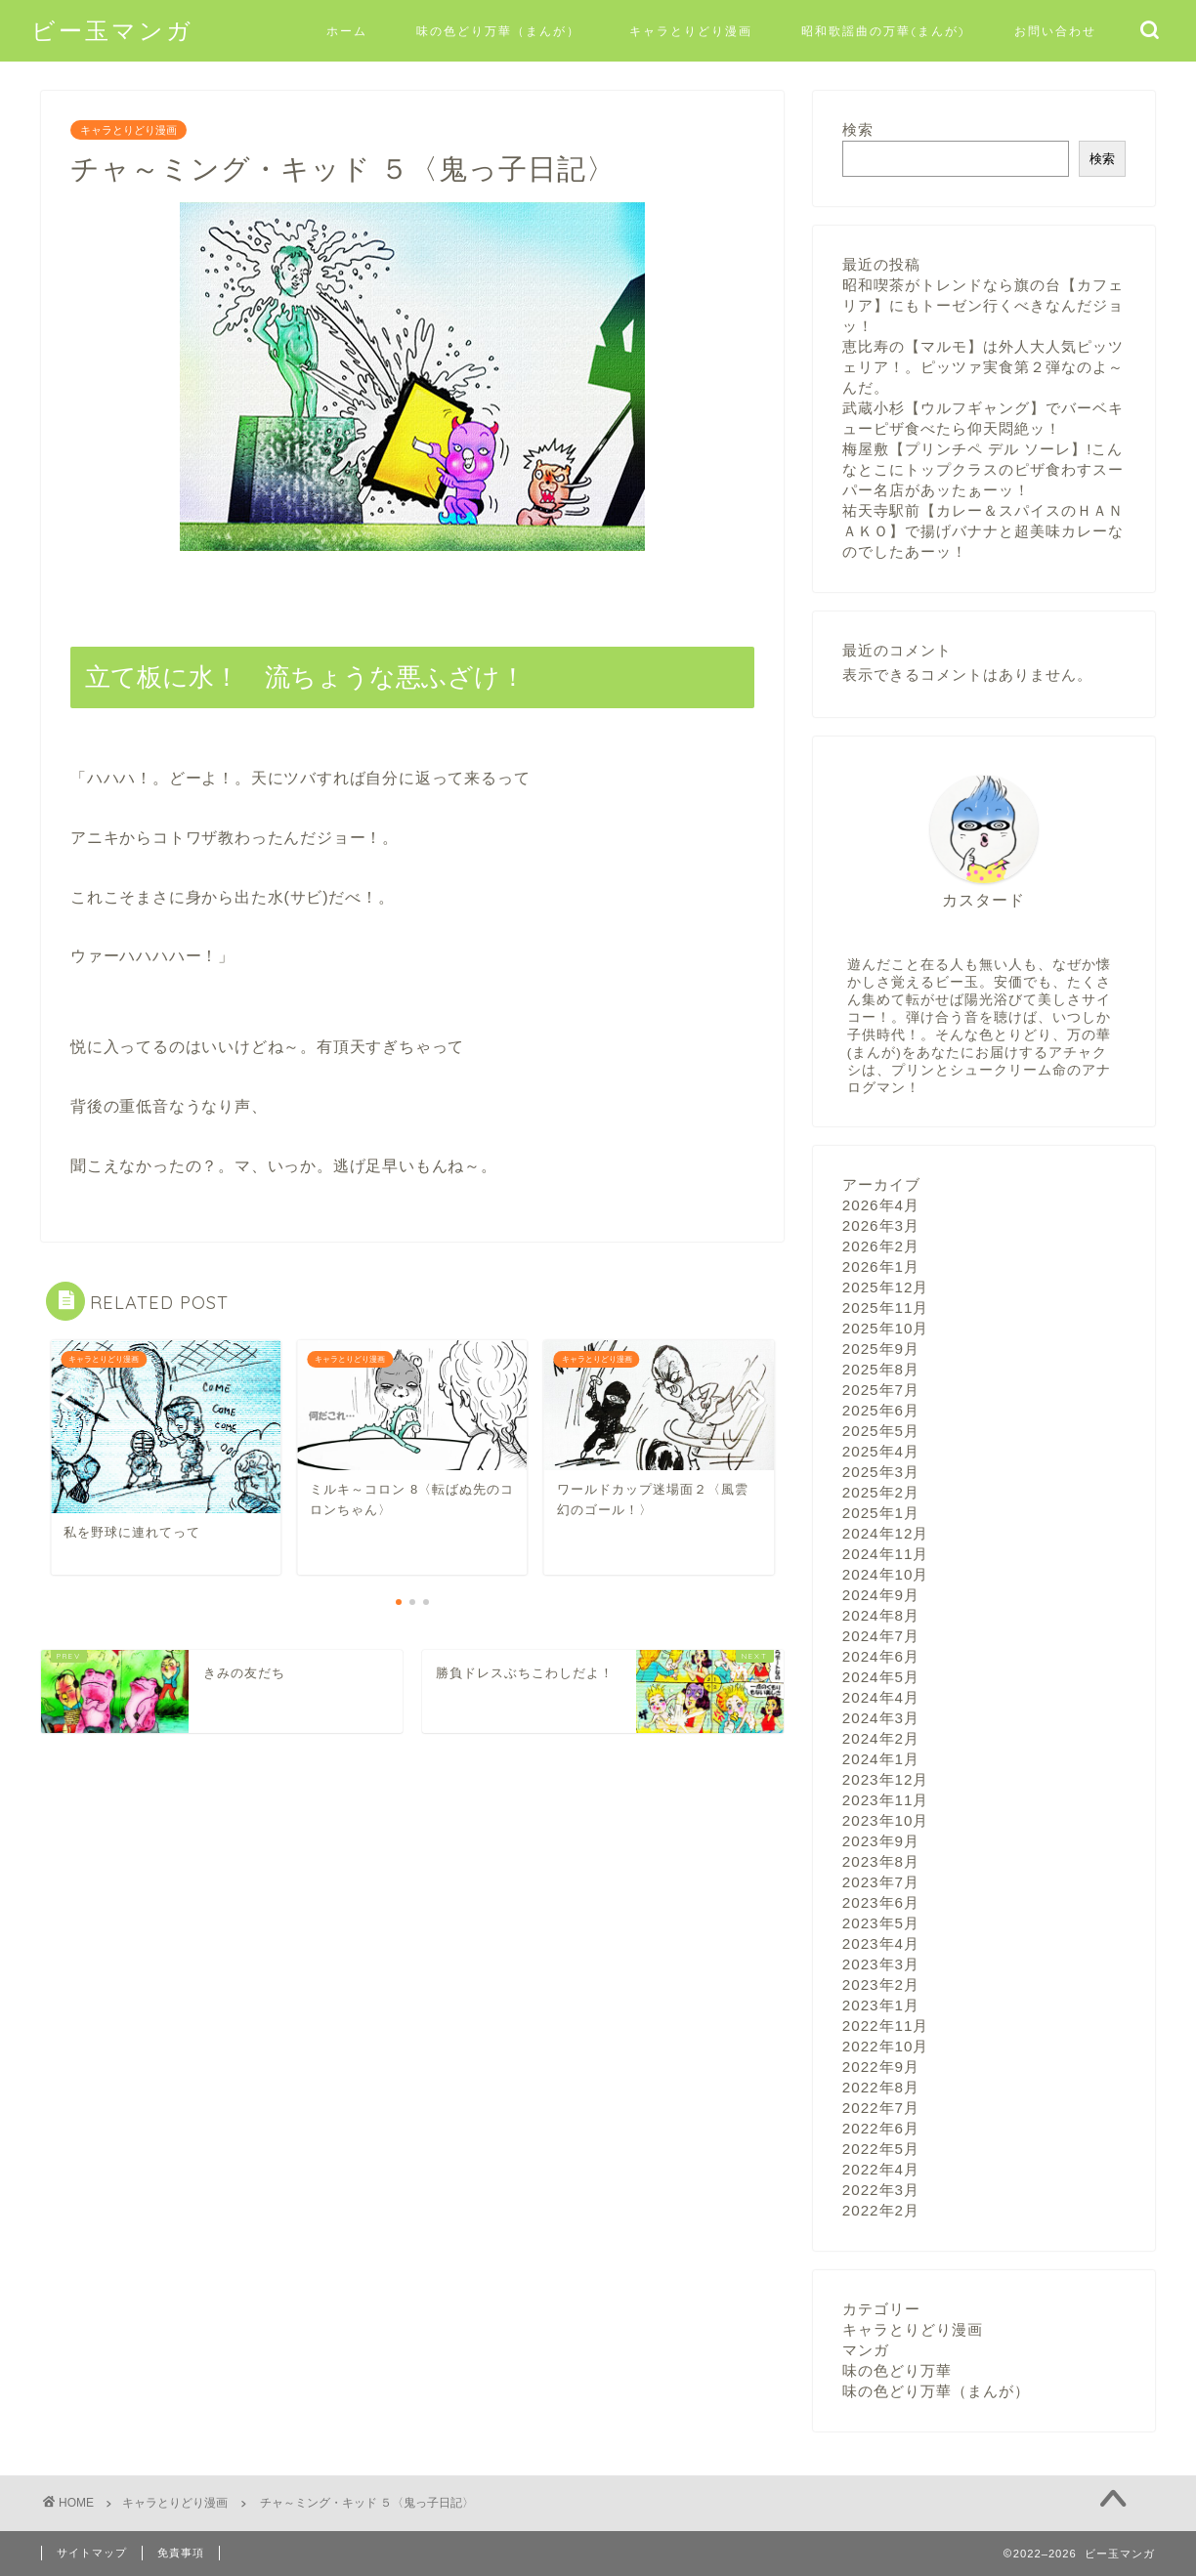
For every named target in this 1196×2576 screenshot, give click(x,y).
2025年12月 (885, 1287)
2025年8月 (880, 1369)
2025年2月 (880, 1492)
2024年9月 (880, 1594)
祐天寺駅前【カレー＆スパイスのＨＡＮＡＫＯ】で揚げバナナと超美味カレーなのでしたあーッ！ (983, 531)
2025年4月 (880, 1451)
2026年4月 (880, 1205)
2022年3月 (880, 2189)
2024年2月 (880, 1738)
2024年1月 (880, 1759)
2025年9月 (880, 1348)
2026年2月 (880, 1246)
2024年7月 (880, 1635)
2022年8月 (880, 2087)
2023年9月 (880, 1841)
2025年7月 (880, 1389)
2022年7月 (880, 2107)
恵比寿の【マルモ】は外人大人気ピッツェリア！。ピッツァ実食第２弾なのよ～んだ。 (983, 367)
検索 (858, 129)
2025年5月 (880, 1430)
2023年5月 (880, 1923)
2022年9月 (880, 2066)
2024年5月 (880, 1676)
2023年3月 (880, 1964)
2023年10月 (885, 1820)
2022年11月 (885, 2025)
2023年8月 (880, 1861)
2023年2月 (880, 1984)
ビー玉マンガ (112, 30)
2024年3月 (880, 1718)
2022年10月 (885, 2046)
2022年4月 (880, 2169)
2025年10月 (885, 1328)
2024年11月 (885, 1553)
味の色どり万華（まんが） (498, 30)
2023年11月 (885, 1800)
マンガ (865, 2350)
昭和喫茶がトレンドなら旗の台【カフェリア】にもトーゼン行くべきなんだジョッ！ (983, 305)
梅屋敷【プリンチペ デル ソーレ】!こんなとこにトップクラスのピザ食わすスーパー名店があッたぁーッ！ (983, 469)
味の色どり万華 (897, 2370)
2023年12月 (885, 1779)
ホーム (346, 30)
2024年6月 (880, 1656)
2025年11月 (885, 1307)
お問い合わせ (1055, 30)
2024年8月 (880, 1615)
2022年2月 (880, 2210)
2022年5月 (880, 2148)
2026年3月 (880, 1225)
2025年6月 (880, 1410)
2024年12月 (885, 1533)
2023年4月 (880, 1943)
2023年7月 (880, 1882)
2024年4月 (880, 1697)
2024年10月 (885, 1574)
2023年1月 (880, 2005)
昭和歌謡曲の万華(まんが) (883, 30)
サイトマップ (92, 2552)
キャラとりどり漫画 (690, 30)
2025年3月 (880, 1471)
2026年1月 (880, 1266)
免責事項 (180, 2552)
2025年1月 (880, 1512)
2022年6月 (880, 2128)
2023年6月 (880, 1902)
